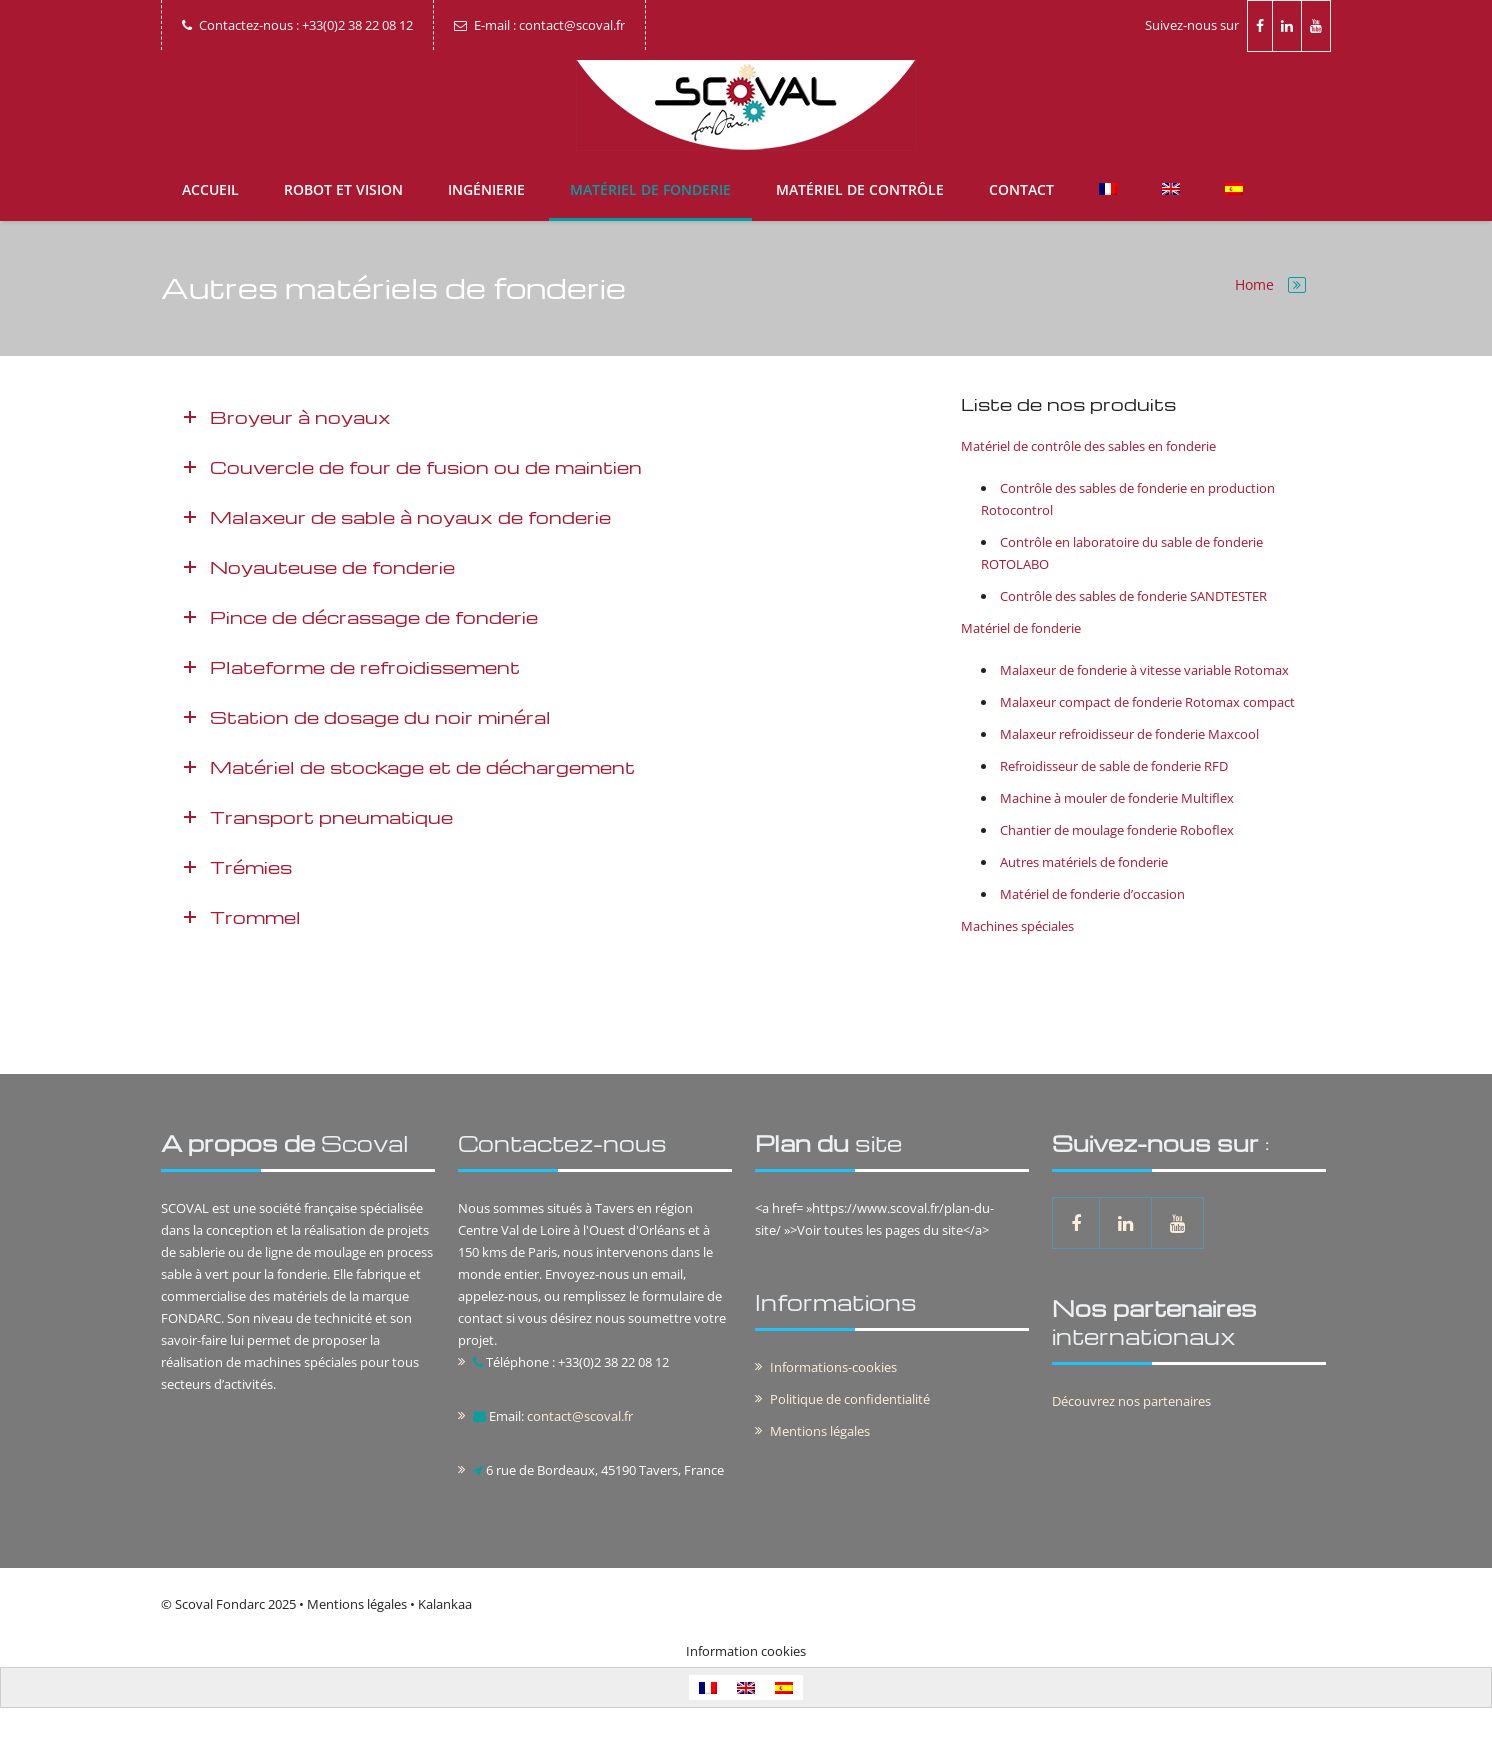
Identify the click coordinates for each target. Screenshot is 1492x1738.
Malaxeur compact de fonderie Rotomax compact (1147, 702)
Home (1254, 284)
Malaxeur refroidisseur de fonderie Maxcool (1129, 734)
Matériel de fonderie (650, 189)
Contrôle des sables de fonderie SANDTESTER (1133, 596)
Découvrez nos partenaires (1131, 1401)
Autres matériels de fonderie (1084, 862)
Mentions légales (820, 1431)
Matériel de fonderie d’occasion (1092, 894)
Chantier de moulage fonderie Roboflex (1117, 830)
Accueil (210, 189)
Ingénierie (486, 189)
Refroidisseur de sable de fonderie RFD (1114, 766)
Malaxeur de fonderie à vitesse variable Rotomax (1144, 670)
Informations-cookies (833, 1367)
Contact (1021, 189)
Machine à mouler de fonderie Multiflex (1117, 798)
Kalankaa (445, 1604)
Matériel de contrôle (860, 189)
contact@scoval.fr (580, 1416)
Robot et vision (343, 189)
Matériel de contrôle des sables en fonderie (1088, 446)
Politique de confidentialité (850, 1399)
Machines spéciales (1017, 926)
